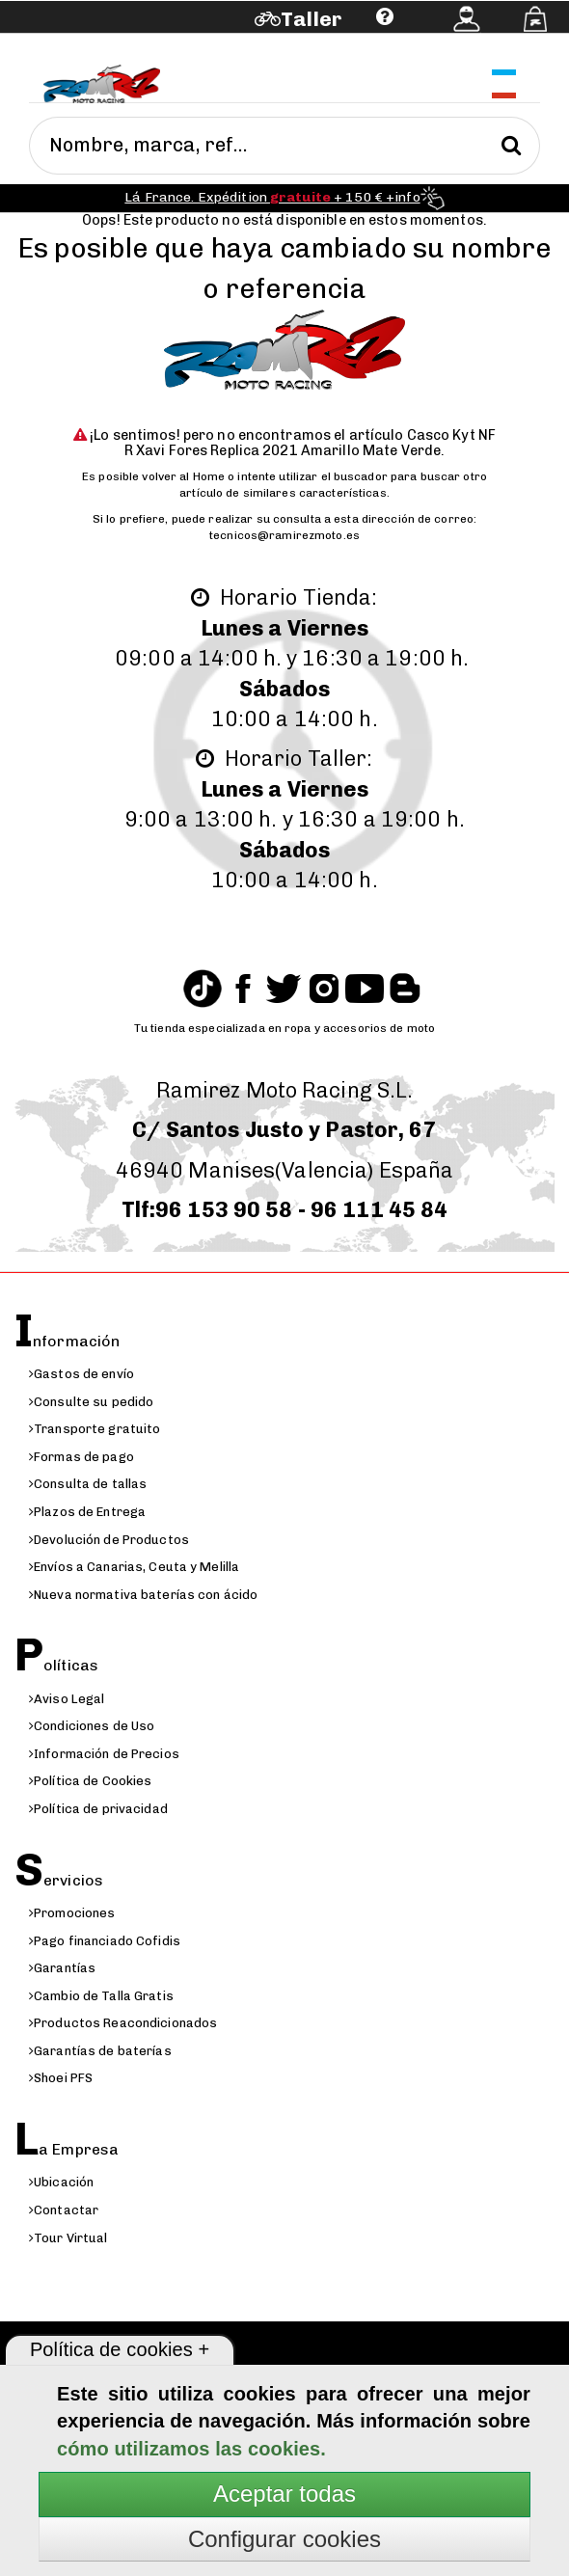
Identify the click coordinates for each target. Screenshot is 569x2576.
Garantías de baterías (100, 2051)
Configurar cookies (284, 2539)
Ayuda (117, 46)
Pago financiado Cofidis (104, 1941)
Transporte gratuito (94, 1429)
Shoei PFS (61, 2078)
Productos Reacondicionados (123, 2023)
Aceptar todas (284, 2494)
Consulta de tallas (88, 1484)
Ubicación (61, 2182)
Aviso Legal (66, 1699)
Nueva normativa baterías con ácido (143, 1594)
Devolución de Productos (109, 1539)
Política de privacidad (98, 1809)
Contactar (63, 2210)
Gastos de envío (81, 1374)
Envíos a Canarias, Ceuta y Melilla (134, 1566)
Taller (311, 19)
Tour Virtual (68, 2238)
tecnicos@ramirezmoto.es (284, 535)
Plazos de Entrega (87, 1512)
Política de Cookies (90, 1781)
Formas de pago (81, 1457)
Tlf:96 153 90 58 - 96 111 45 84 (285, 1210)
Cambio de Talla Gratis (101, 1996)
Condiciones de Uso (91, 1726)
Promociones (72, 1913)
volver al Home (183, 476)
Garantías (62, 1968)
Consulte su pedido (91, 1402)
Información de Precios (104, 1754)
